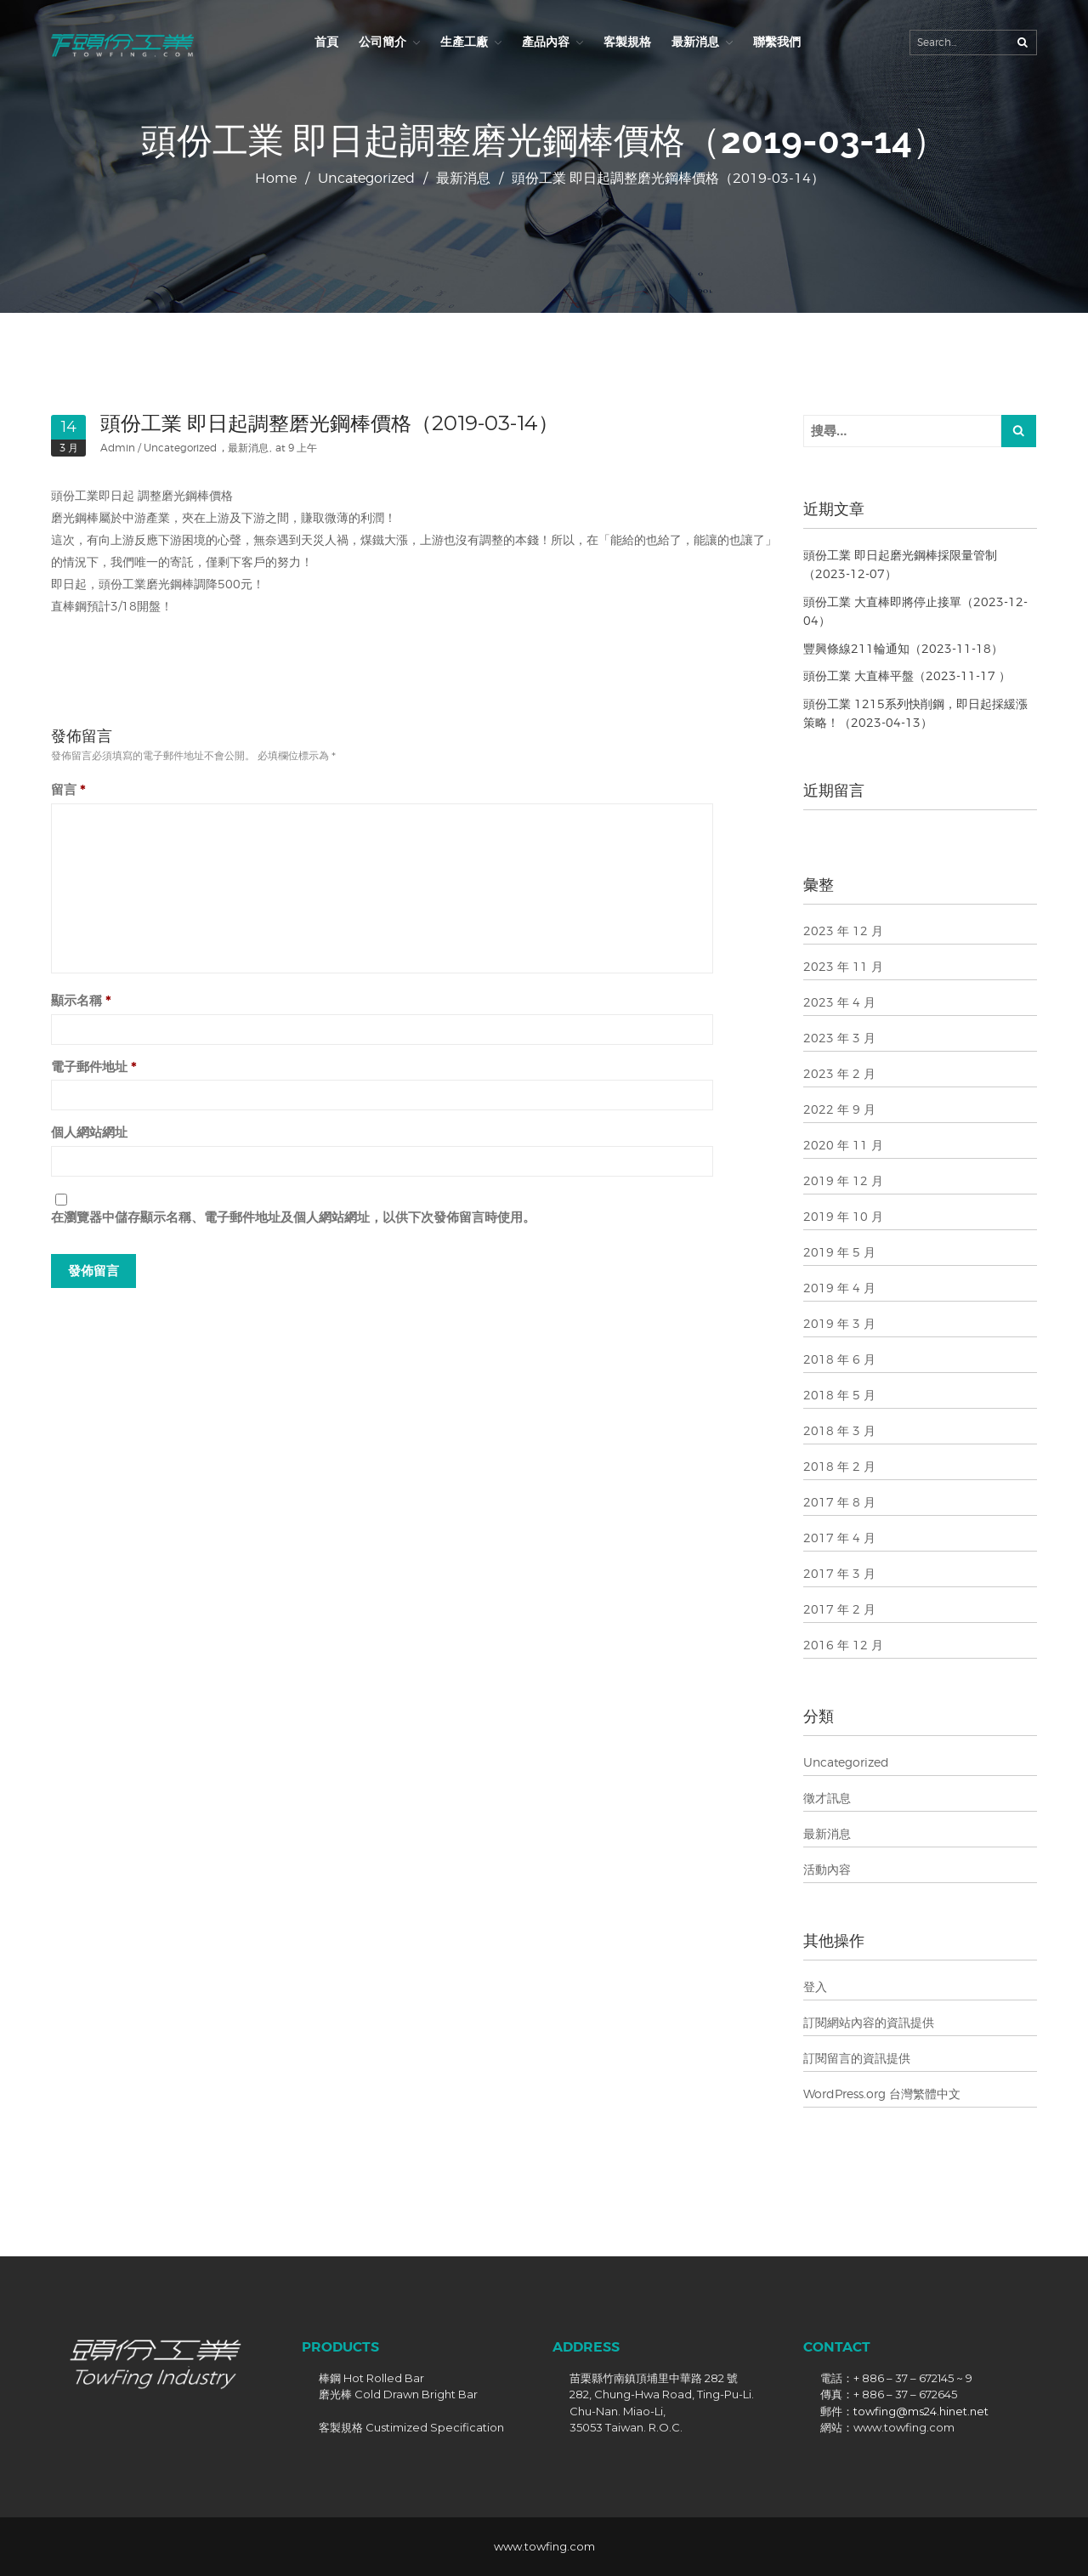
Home (276, 178)
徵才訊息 (827, 1797)
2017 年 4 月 (839, 1537)
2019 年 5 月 (839, 1252)
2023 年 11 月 (843, 966)
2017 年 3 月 (839, 1573)
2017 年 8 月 (839, 1502)
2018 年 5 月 (839, 1394)
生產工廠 (464, 41)
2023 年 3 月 (839, 1037)
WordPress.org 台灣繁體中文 (881, 2093)
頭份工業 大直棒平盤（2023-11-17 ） (907, 675)
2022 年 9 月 (839, 1109)
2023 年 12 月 (843, 930)
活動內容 (827, 1869)
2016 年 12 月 (843, 1644)
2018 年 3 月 (839, 1430)
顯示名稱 (81, 1000)
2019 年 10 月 (843, 1216)
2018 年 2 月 (839, 1466)
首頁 (326, 41)
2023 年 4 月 (839, 1002)
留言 (68, 789)
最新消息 (695, 41)
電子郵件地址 (94, 1066)
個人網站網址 (89, 1132)
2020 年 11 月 (843, 1145)
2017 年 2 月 (839, 1609)
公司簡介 (382, 41)
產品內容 (546, 41)
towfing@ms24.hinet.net (921, 2411)
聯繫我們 (777, 41)
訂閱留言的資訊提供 (856, 2058)
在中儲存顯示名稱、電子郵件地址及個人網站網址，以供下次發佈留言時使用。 (293, 1217)
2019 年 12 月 (843, 1180)
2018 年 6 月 (839, 1359)
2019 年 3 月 (839, 1323)
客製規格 (627, 41)
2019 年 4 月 (839, 1287)
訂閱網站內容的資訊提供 (868, 2022)
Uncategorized (366, 178)
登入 (815, 1986)
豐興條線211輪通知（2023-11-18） (903, 648)
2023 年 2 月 (839, 1073)
